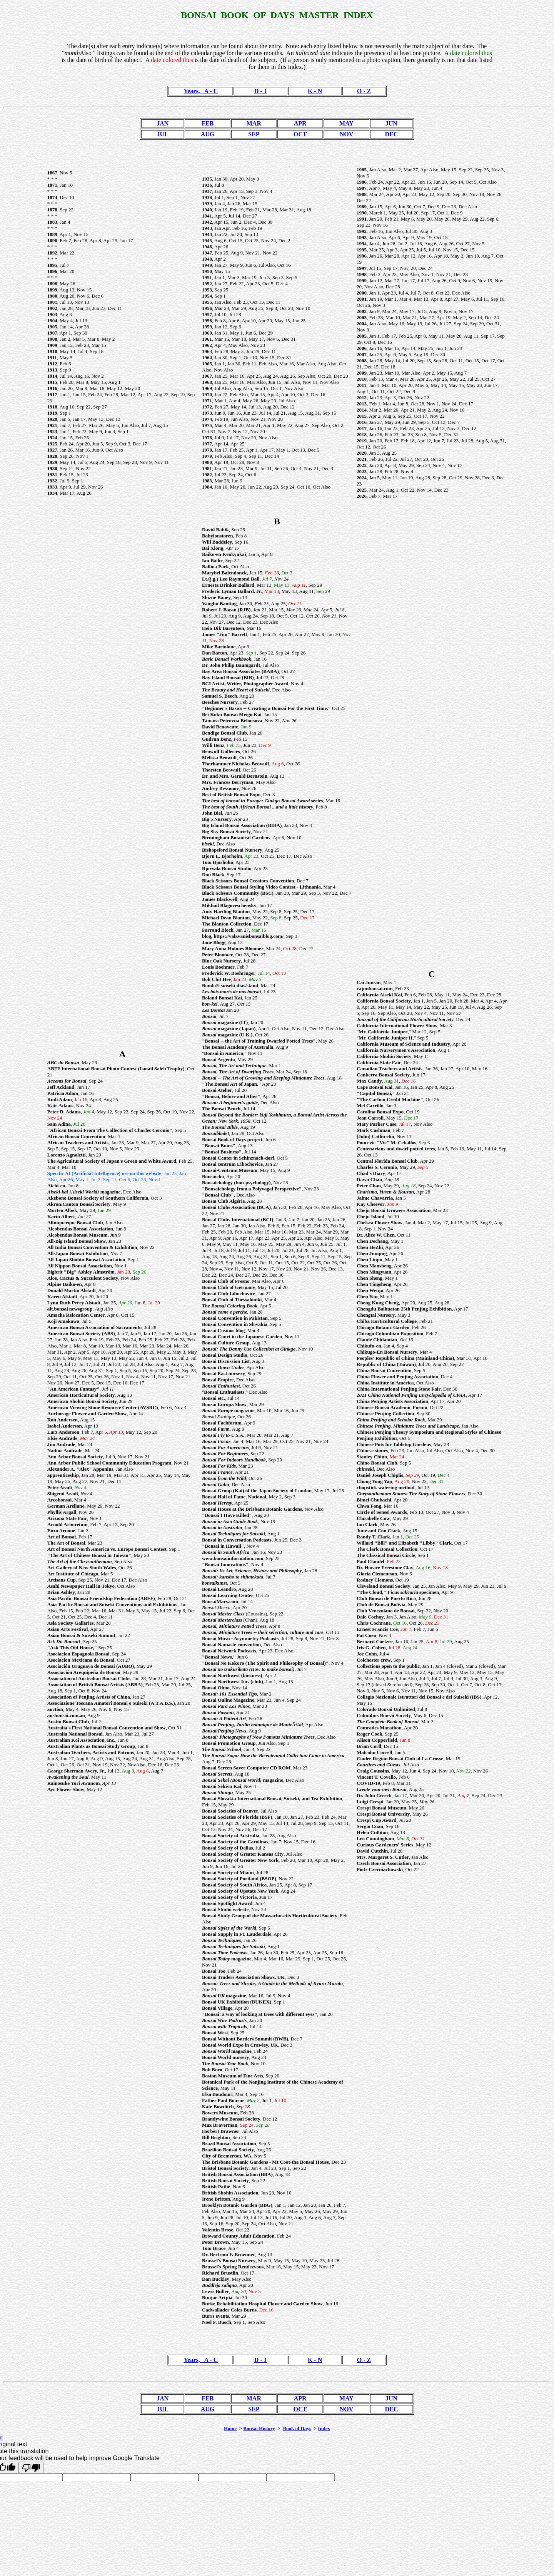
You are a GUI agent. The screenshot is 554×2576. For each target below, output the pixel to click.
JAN (163, 123)
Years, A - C (201, 91)
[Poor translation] (31, 2467)
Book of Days (297, 2428)
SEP (253, 134)
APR (300, 123)
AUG (208, 134)
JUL (163, 134)
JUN (391, 123)
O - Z (364, 91)
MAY (346, 123)
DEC (391, 134)
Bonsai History (259, 2428)
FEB (208, 123)
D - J (260, 91)
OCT (300, 134)
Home (230, 2428)
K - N (315, 91)
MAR (254, 123)
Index (324, 2428)
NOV (347, 134)
